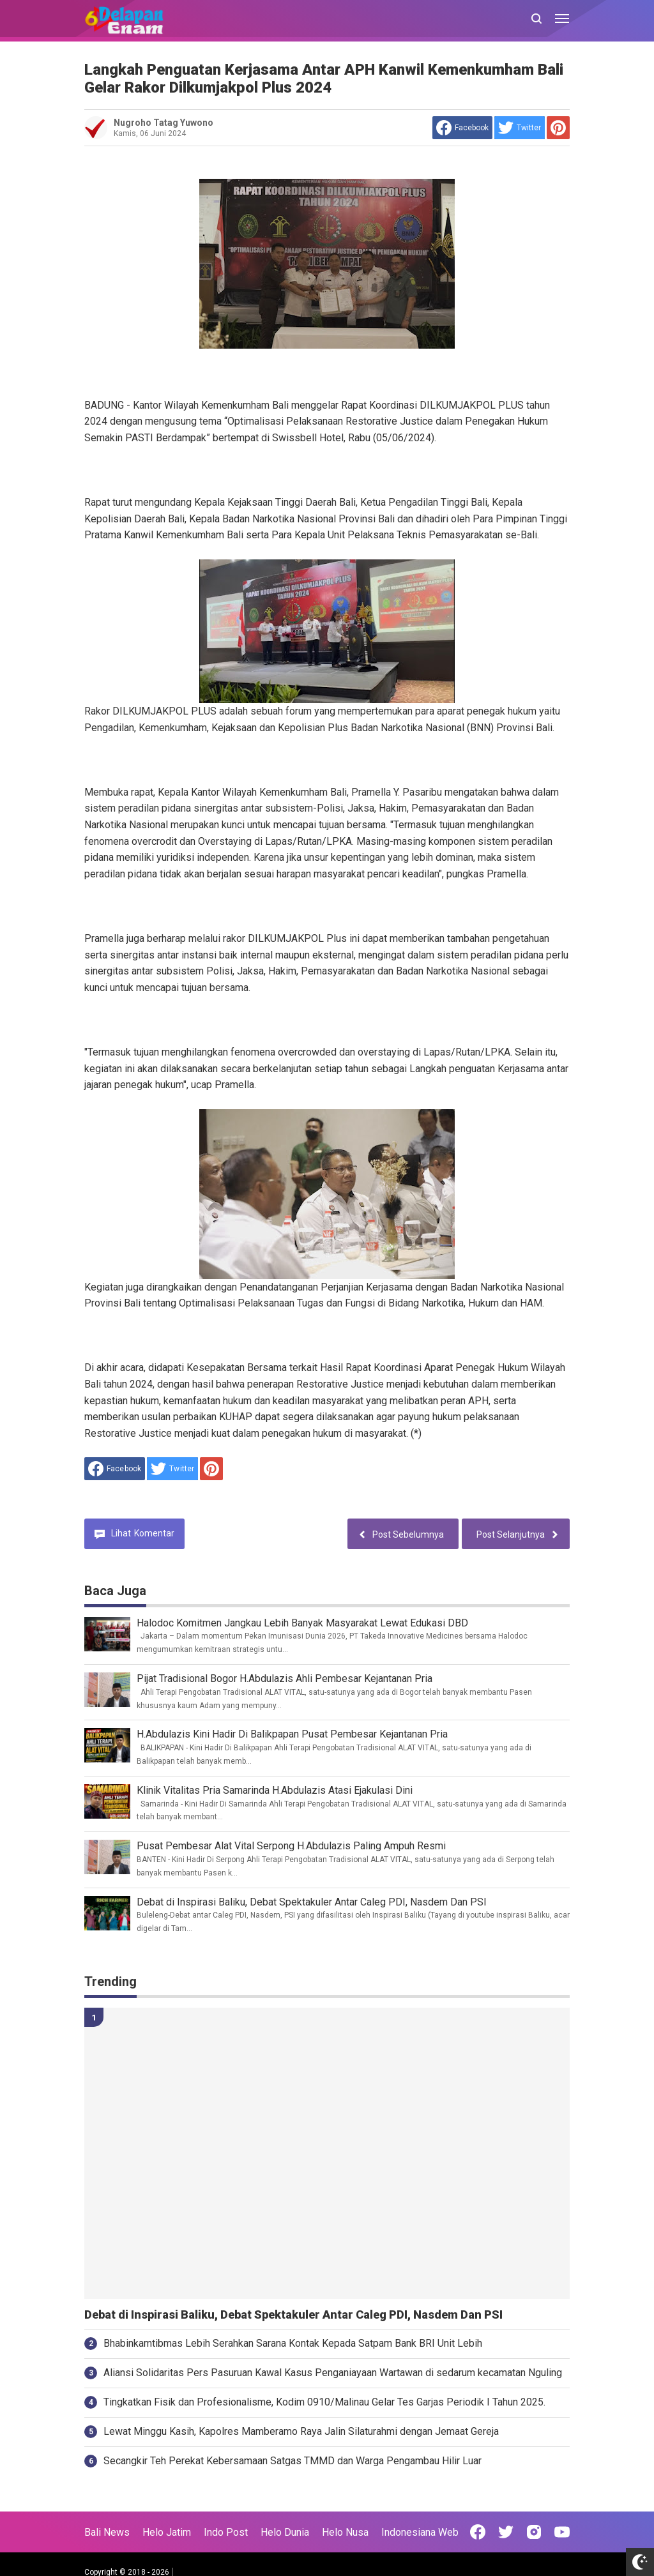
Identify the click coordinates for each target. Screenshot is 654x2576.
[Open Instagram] (534, 2532)
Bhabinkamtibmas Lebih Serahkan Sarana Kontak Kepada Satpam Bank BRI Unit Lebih (292, 2343)
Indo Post (226, 2532)
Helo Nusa (345, 2532)
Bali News (107, 2532)
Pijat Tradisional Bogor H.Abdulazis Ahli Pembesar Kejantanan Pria (284, 1678)
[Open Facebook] (477, 2532)
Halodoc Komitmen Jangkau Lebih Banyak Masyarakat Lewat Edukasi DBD (302, 1623)
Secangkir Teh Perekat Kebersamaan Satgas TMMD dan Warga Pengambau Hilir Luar (292, 2461)
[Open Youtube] (562, 2532)
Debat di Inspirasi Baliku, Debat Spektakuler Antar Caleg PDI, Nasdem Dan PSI (312, 1902)
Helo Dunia (285, 2532)
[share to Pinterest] (558, 127)
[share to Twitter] (519, 127)
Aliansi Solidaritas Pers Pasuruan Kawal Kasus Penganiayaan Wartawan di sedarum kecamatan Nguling (332, 2373)
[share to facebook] (462, 127)
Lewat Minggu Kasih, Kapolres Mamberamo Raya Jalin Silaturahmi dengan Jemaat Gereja (301, 2431)
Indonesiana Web (420, 2532)
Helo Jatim (166, 2532)
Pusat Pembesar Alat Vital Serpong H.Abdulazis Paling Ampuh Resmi (291, 1846)
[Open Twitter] (505, 2532)
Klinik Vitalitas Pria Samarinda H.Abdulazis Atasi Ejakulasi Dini (275, 1790)
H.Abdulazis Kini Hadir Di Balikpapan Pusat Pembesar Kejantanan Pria (292, 1734)
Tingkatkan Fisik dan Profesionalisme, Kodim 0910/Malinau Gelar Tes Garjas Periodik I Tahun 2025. (324, 2402)
